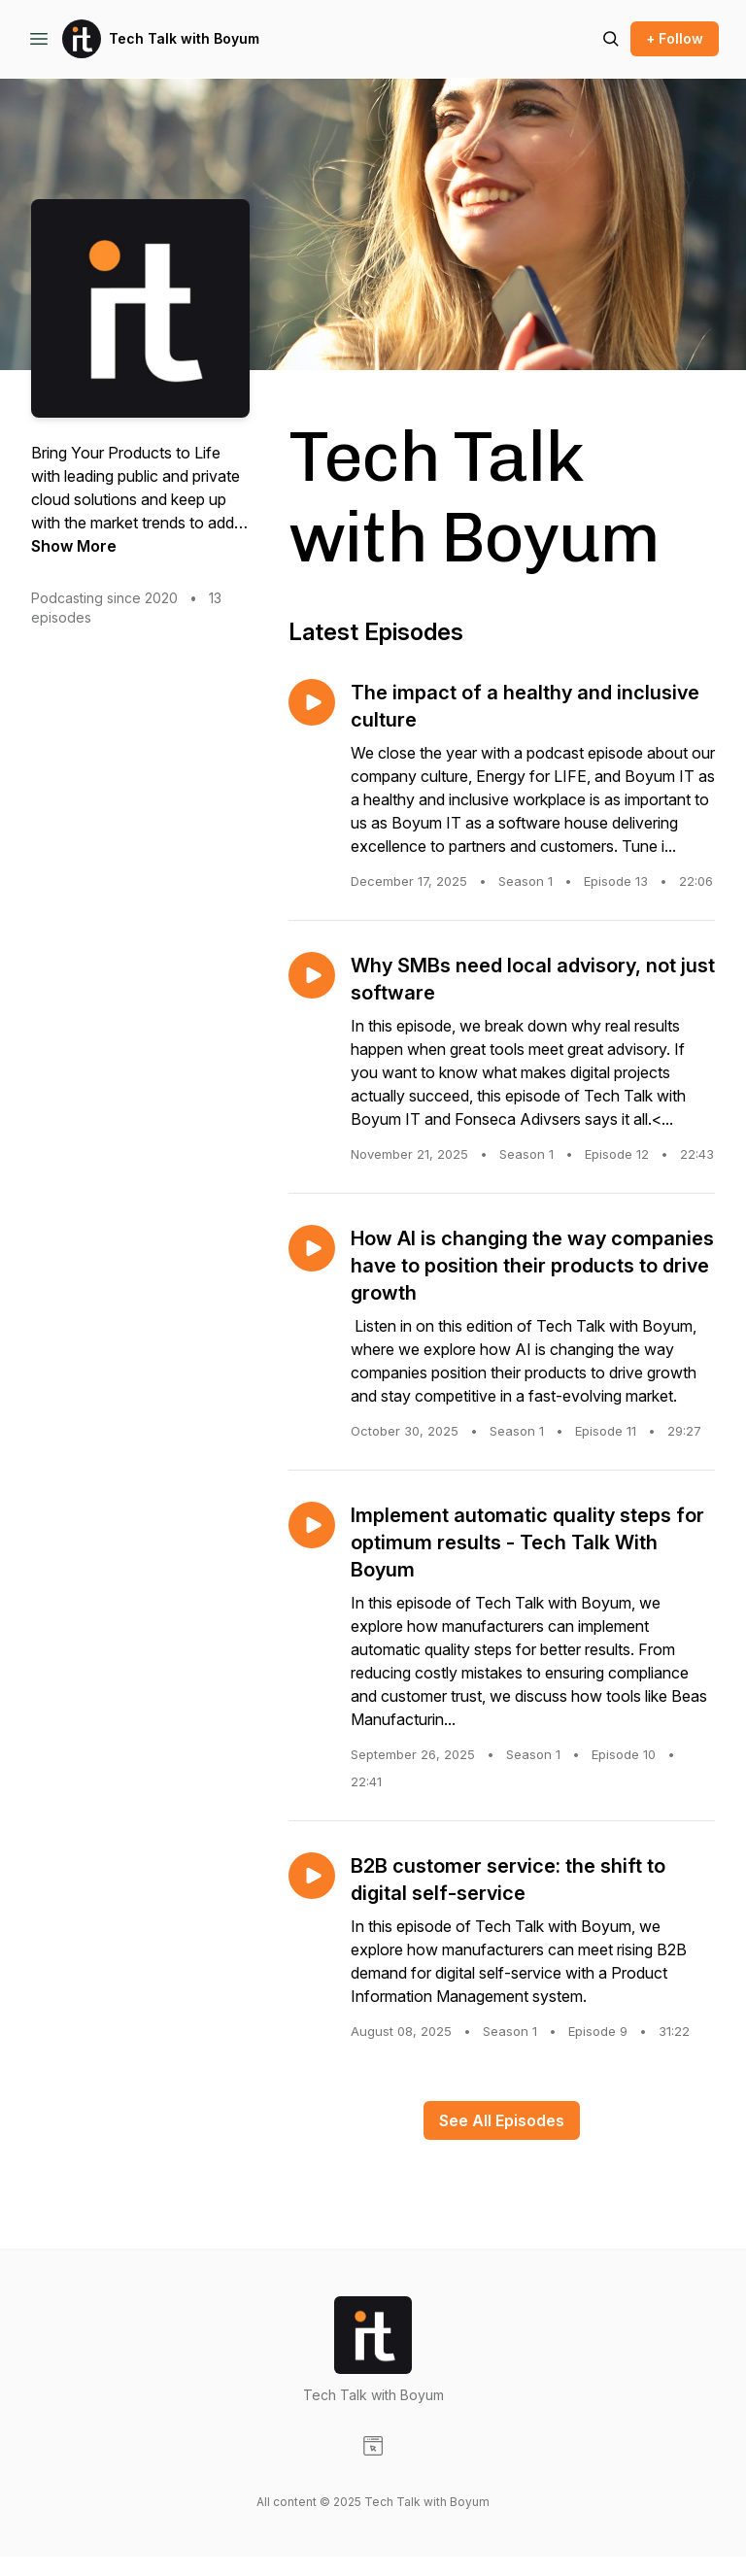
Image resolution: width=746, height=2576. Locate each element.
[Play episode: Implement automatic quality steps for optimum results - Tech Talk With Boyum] (311, 1525)
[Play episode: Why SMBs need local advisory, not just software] (311, 975)
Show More (74, 546)
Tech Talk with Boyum (184, 38)
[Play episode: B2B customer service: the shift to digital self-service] (311, 1875)
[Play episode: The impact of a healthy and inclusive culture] (311, 702)
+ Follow (674, 38)
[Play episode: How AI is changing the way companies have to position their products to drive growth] (311, 1248)
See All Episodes (501, 2120)
